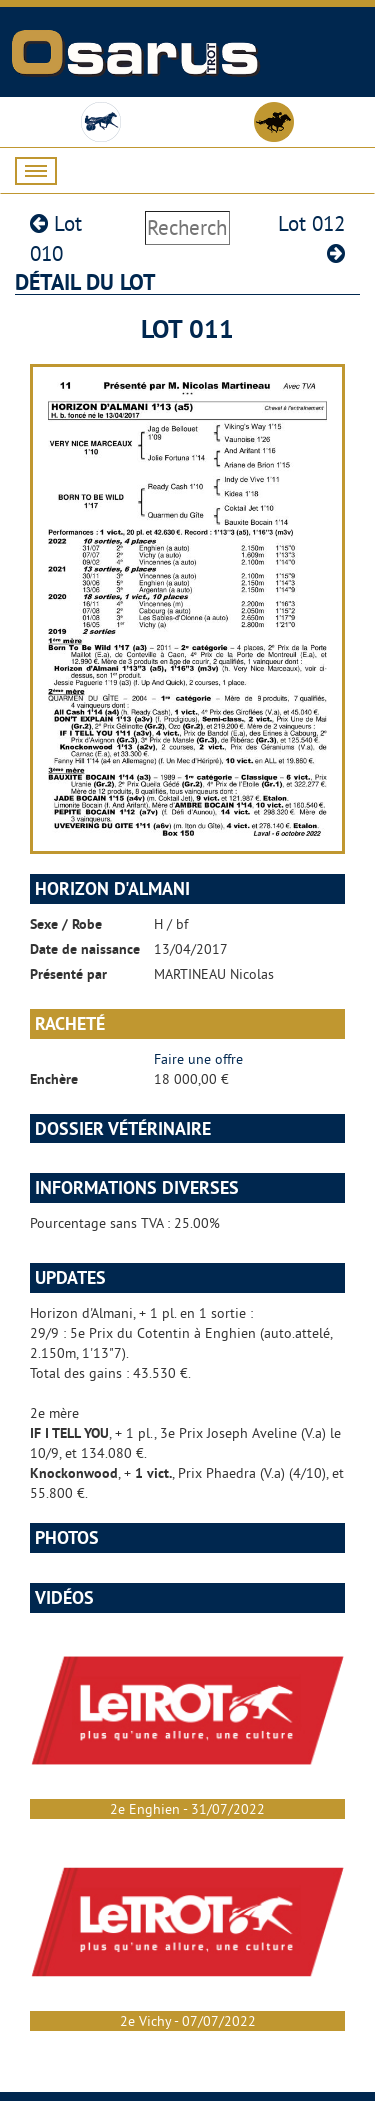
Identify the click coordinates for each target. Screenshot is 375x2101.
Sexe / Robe (66, 924)
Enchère (54, 1079)
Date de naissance (85, 949)
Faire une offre (198, 1059)
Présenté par (68, 974)
